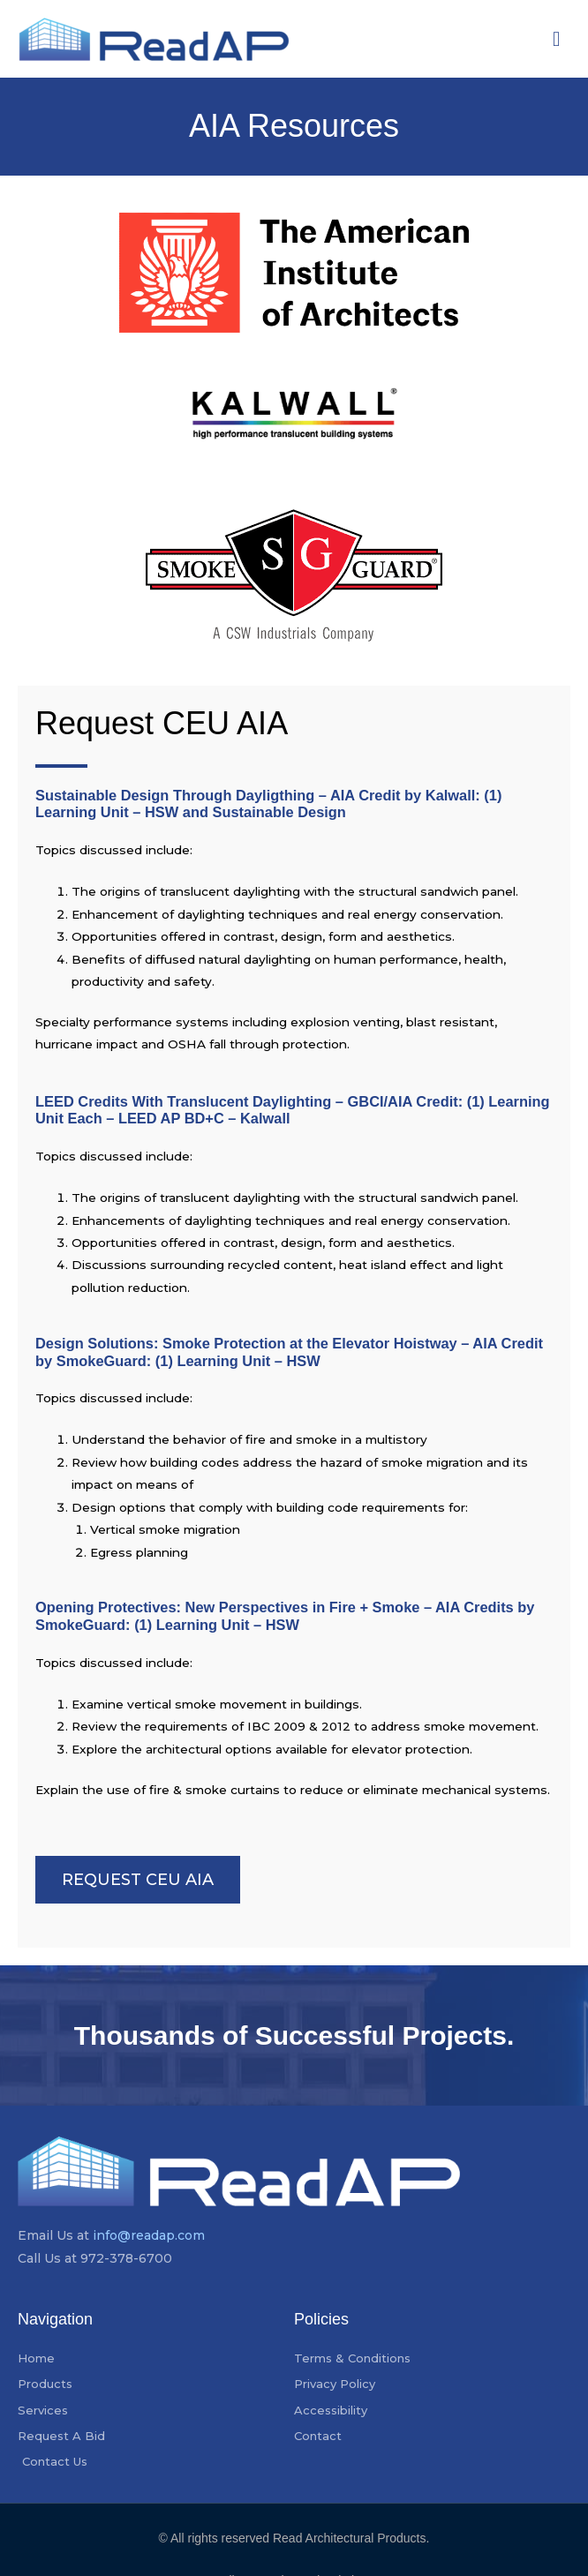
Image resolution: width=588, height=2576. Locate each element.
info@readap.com (149, 2235)
